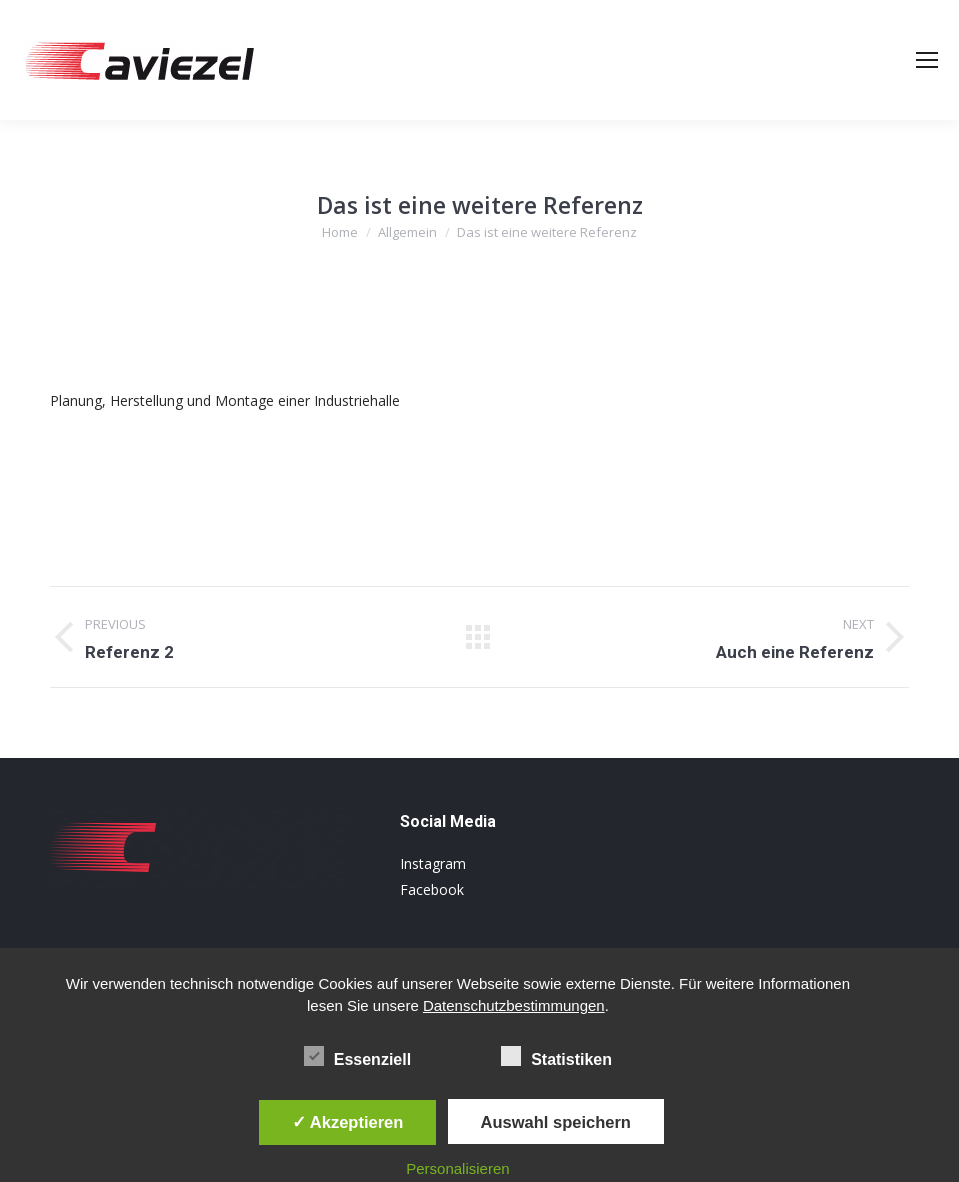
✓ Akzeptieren (348, 1122)
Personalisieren (457, 1168)
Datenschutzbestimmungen (514, 1005)
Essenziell (357, 1056)
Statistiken (556, 1056)
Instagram (433, 863)
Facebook (432, 889)
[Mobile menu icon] (927, 60)
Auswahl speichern (556, 1122)
